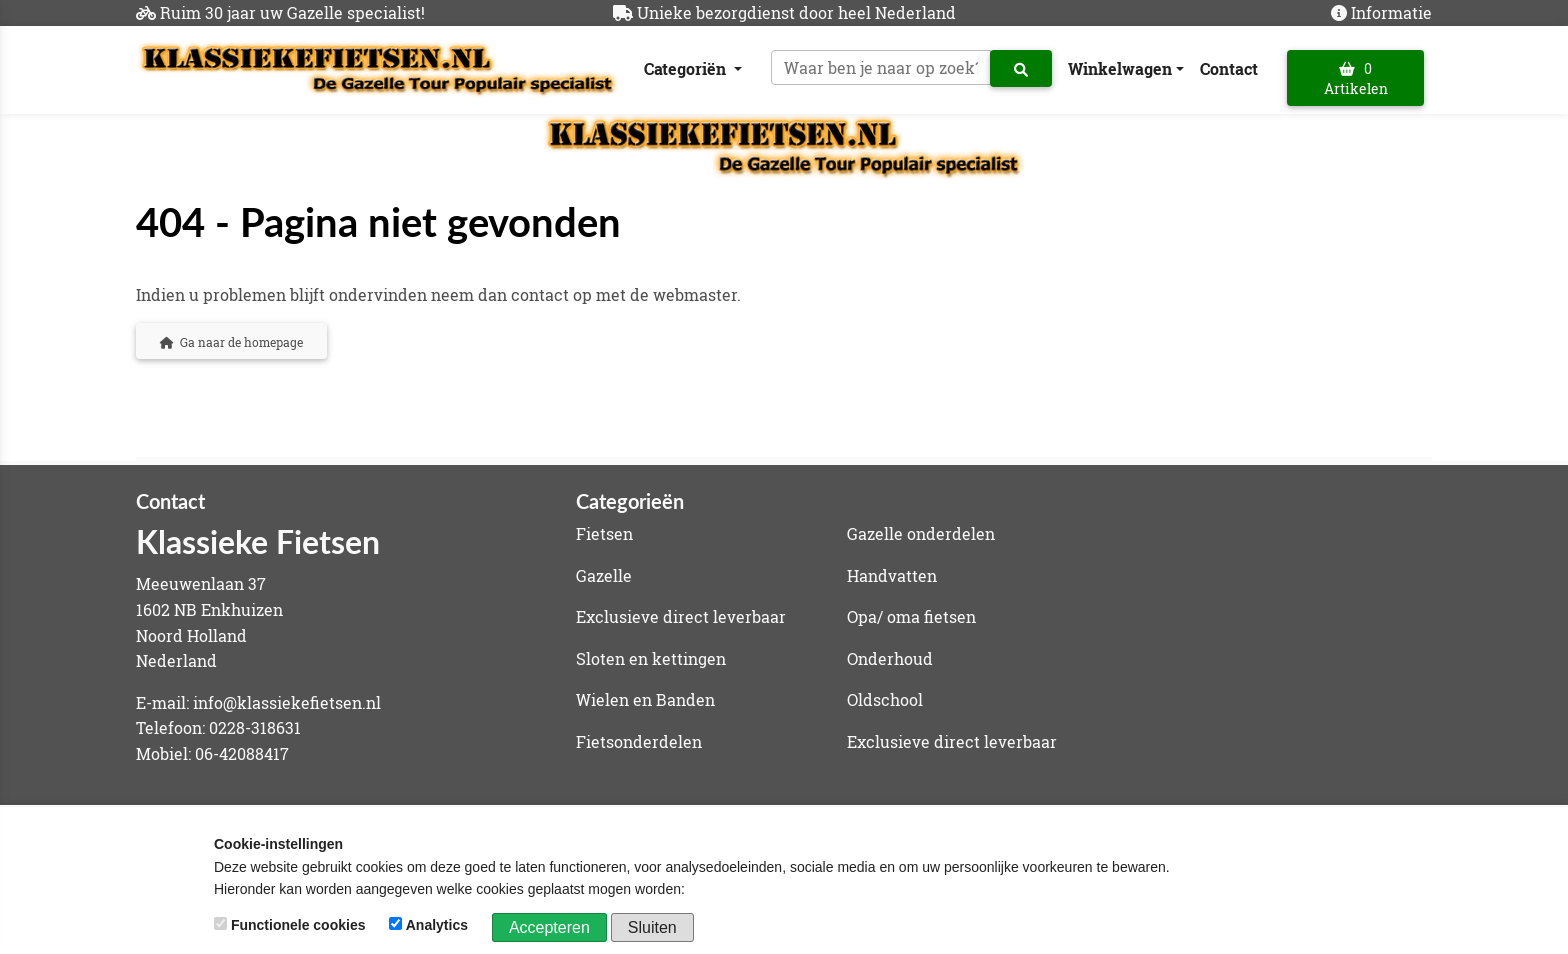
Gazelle (604, 575)
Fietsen (604, 533)
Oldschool (885, 699)
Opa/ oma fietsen (911, 616)
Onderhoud (890, 658)
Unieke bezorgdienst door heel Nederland (796, 12)
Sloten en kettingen (651, 658)
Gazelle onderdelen (921, 533)
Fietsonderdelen (639, 741)
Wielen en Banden (645, 699)
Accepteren (549, 927)
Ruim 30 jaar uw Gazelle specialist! (292, 12)
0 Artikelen (1356, 78)
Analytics (430, 925)
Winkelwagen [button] (1120, 68)
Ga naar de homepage (231, 342)
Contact (1229, 68)
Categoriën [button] (687, 68)
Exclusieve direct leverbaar (681, 616)
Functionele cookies (291, 925)
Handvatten (892, 575)
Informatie (1391, 12)
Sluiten (652, 927)
